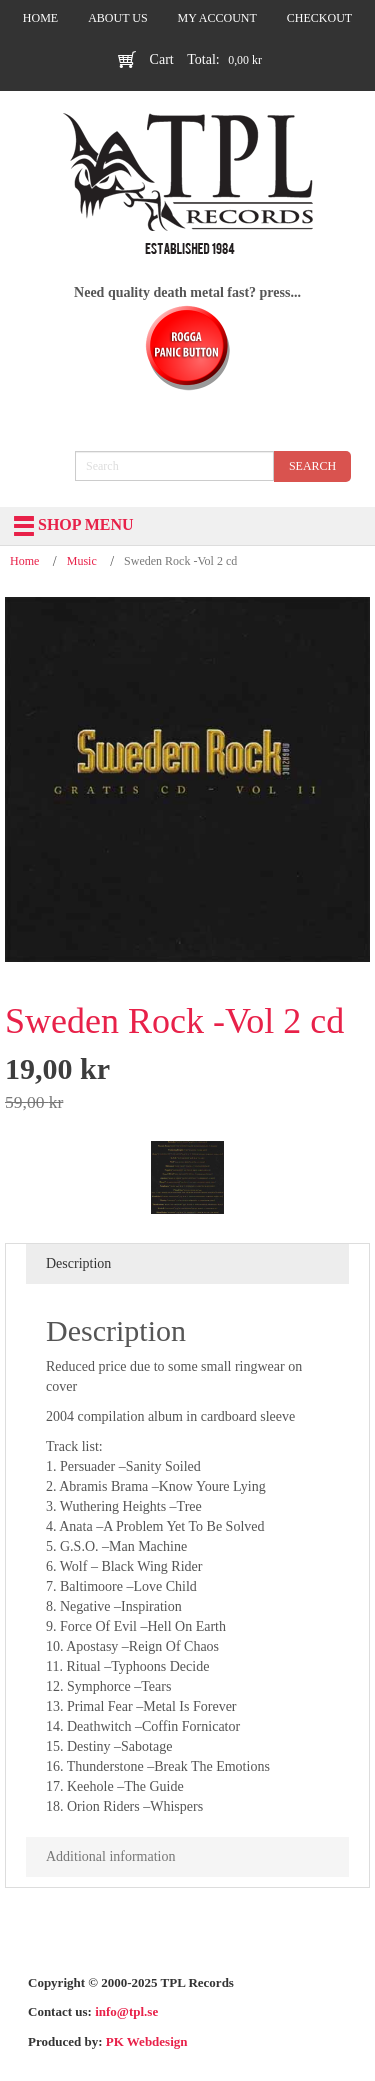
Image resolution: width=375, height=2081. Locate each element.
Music (82, 561)
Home (24, 561)
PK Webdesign (147, 2041)
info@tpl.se (126, 2011)
